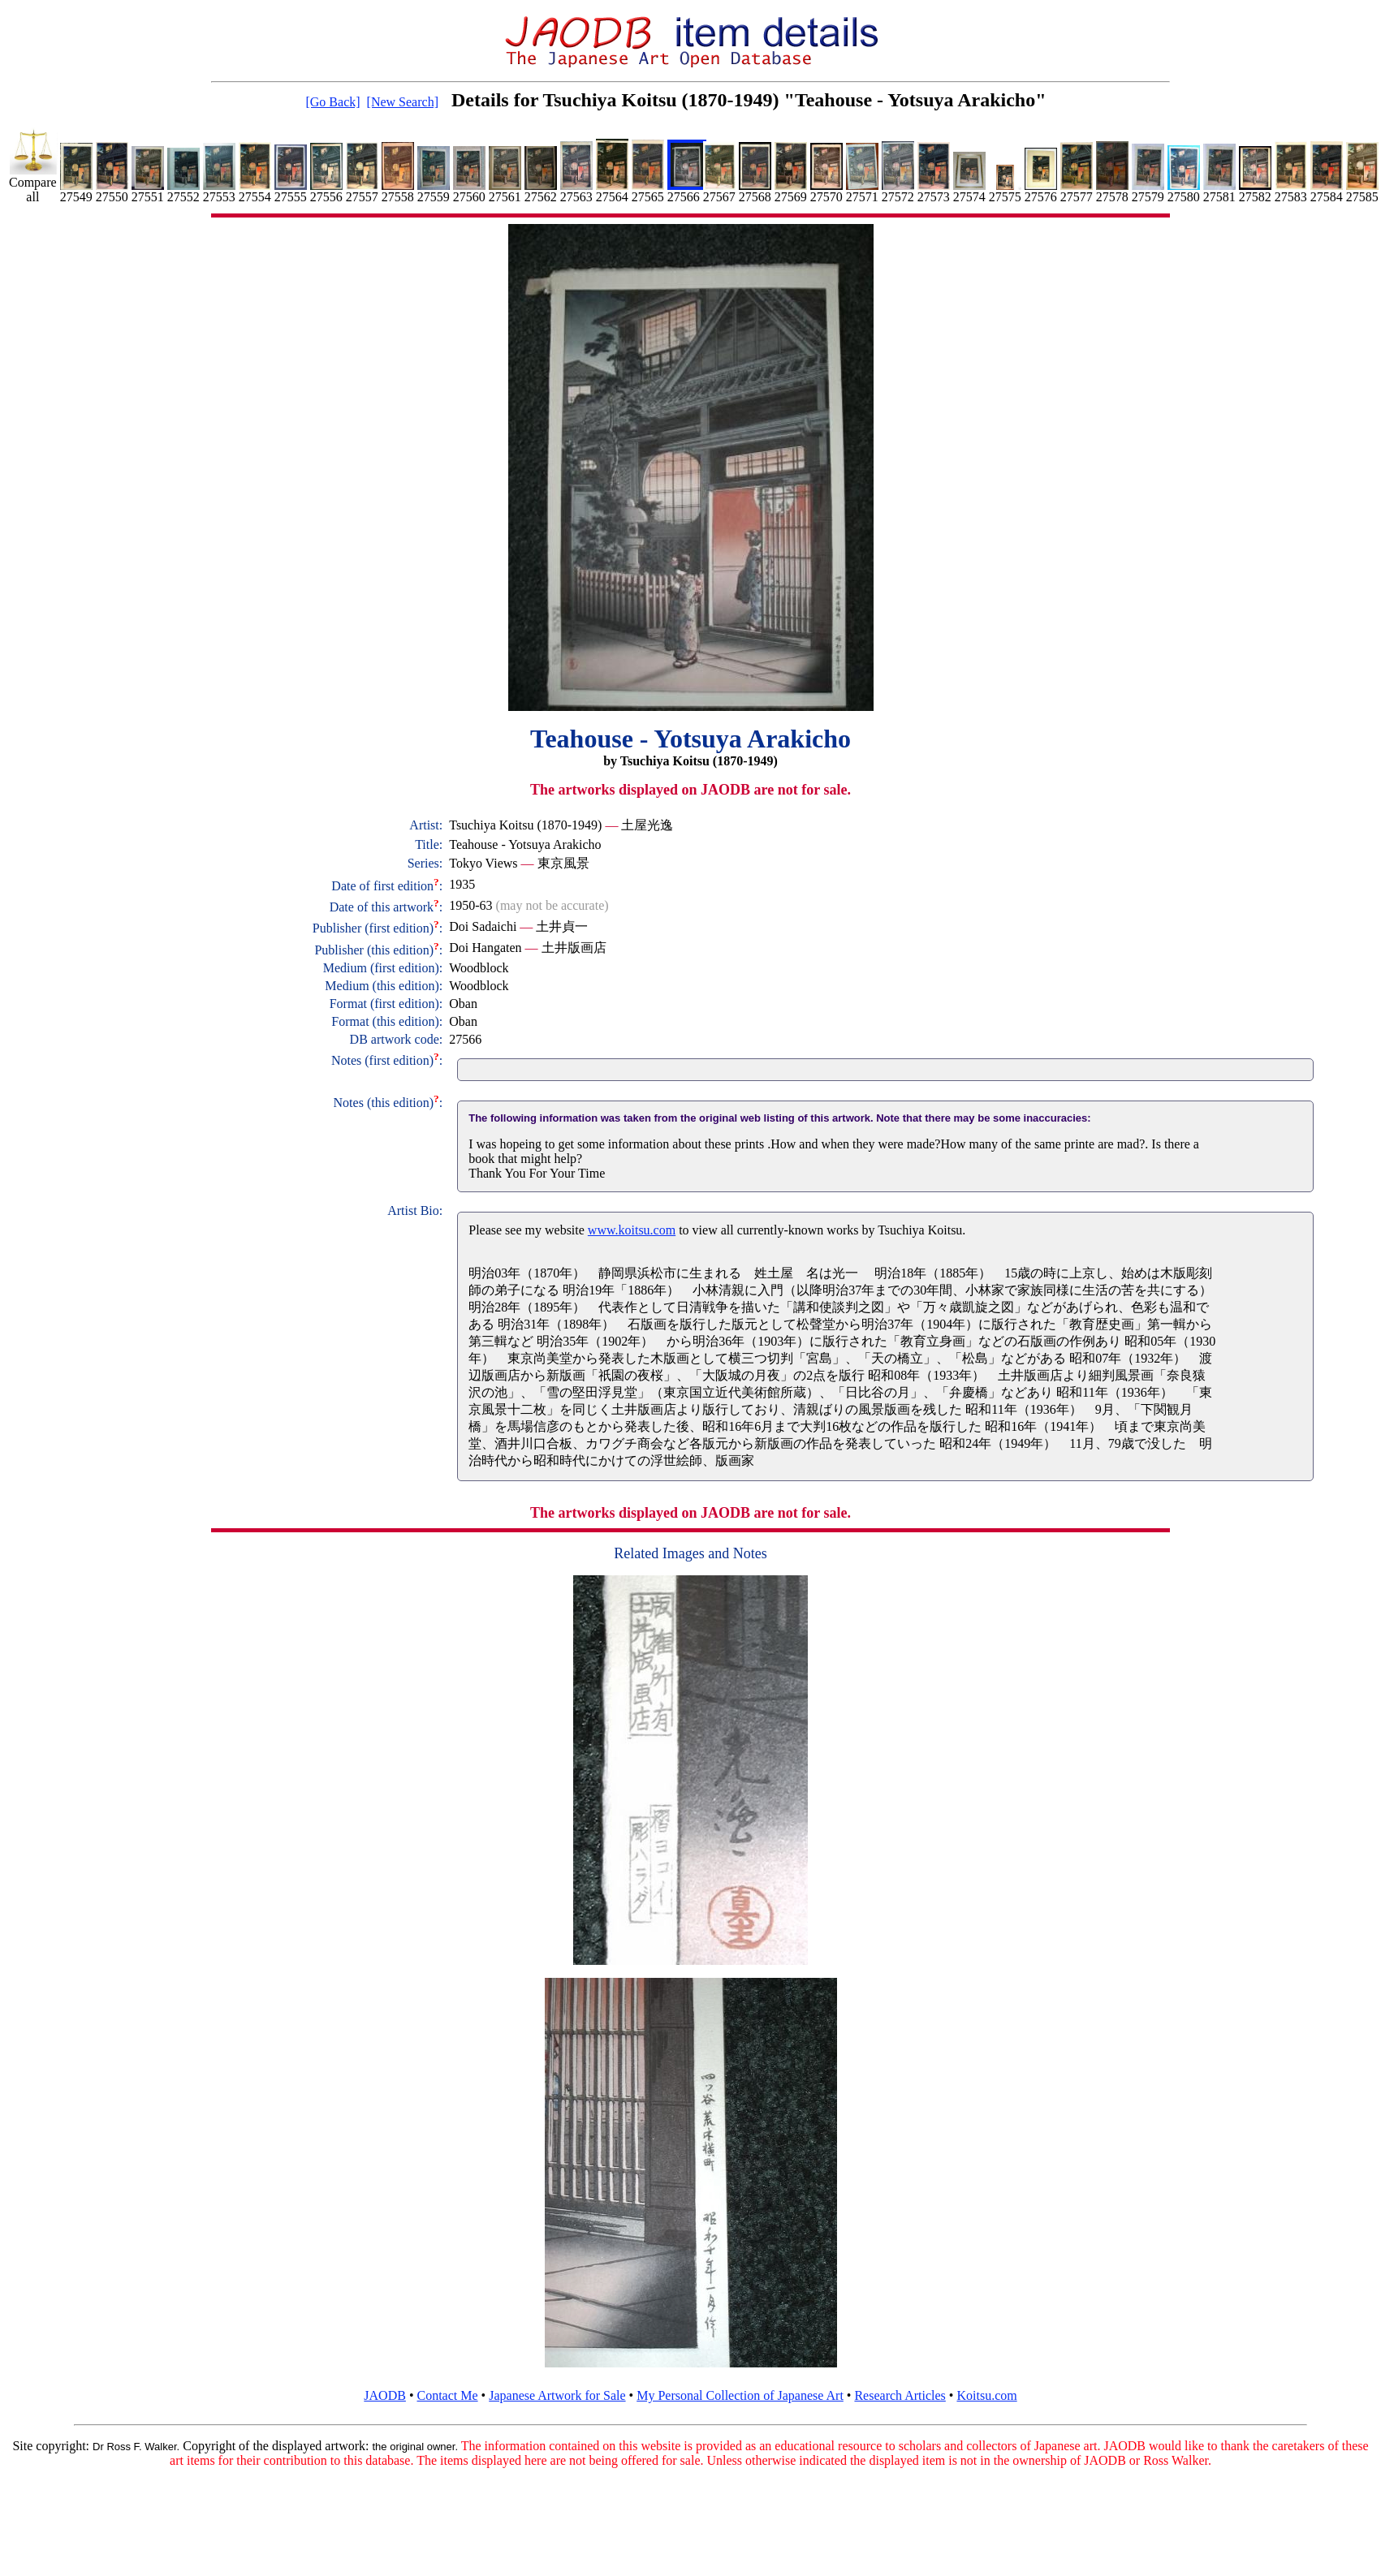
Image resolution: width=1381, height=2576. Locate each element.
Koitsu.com (986, 2395)
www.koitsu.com (631, 1230)
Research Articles (899, 2395)
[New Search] (402, 102)
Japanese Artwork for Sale (557, 2395)
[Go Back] (332, 102)
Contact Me (447, 2395)
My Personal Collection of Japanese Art (740, 2395)
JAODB (385, 2395)
